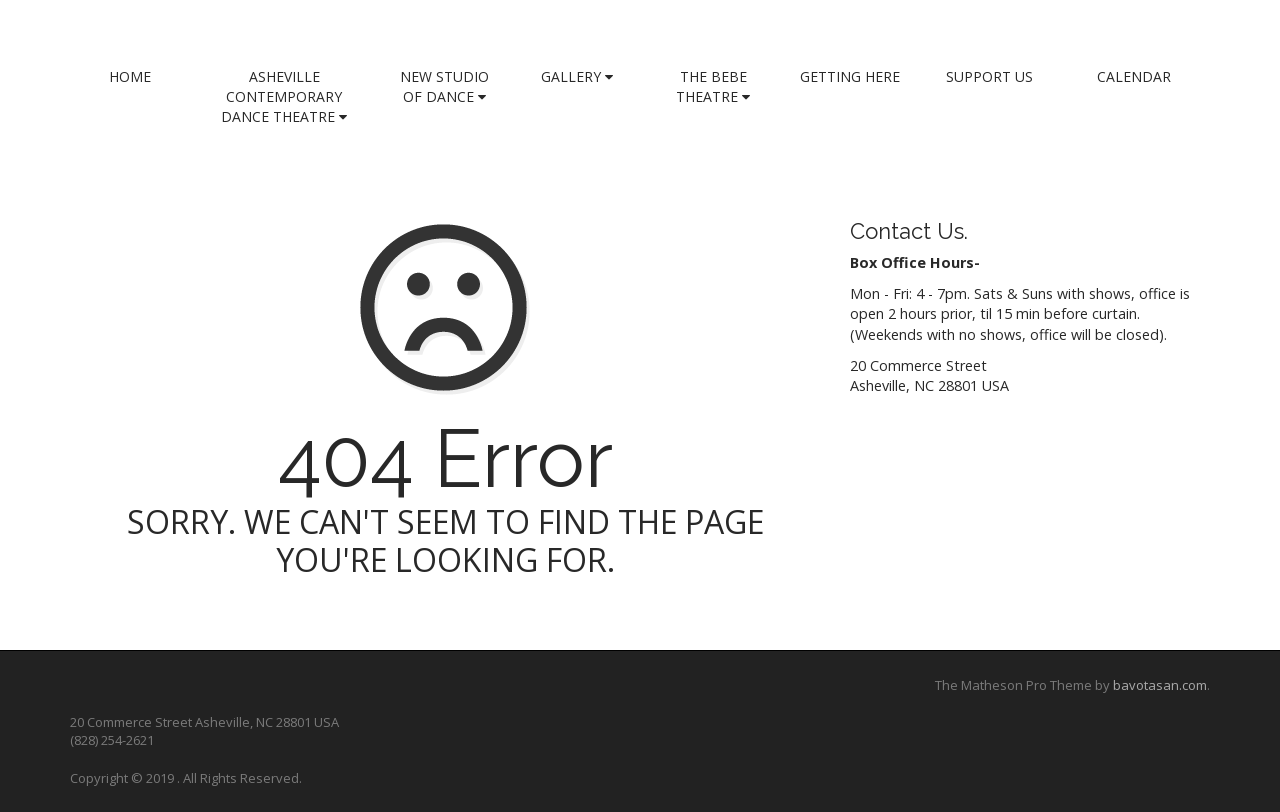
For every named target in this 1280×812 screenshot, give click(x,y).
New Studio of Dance (444, 86)
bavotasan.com (1160, 685)
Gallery (577, 76)
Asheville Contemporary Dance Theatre (284, 96)
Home (130, 76)
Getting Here (850, 76)
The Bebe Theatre (713, 86)
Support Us (989, 76)
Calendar (1134, 76)
